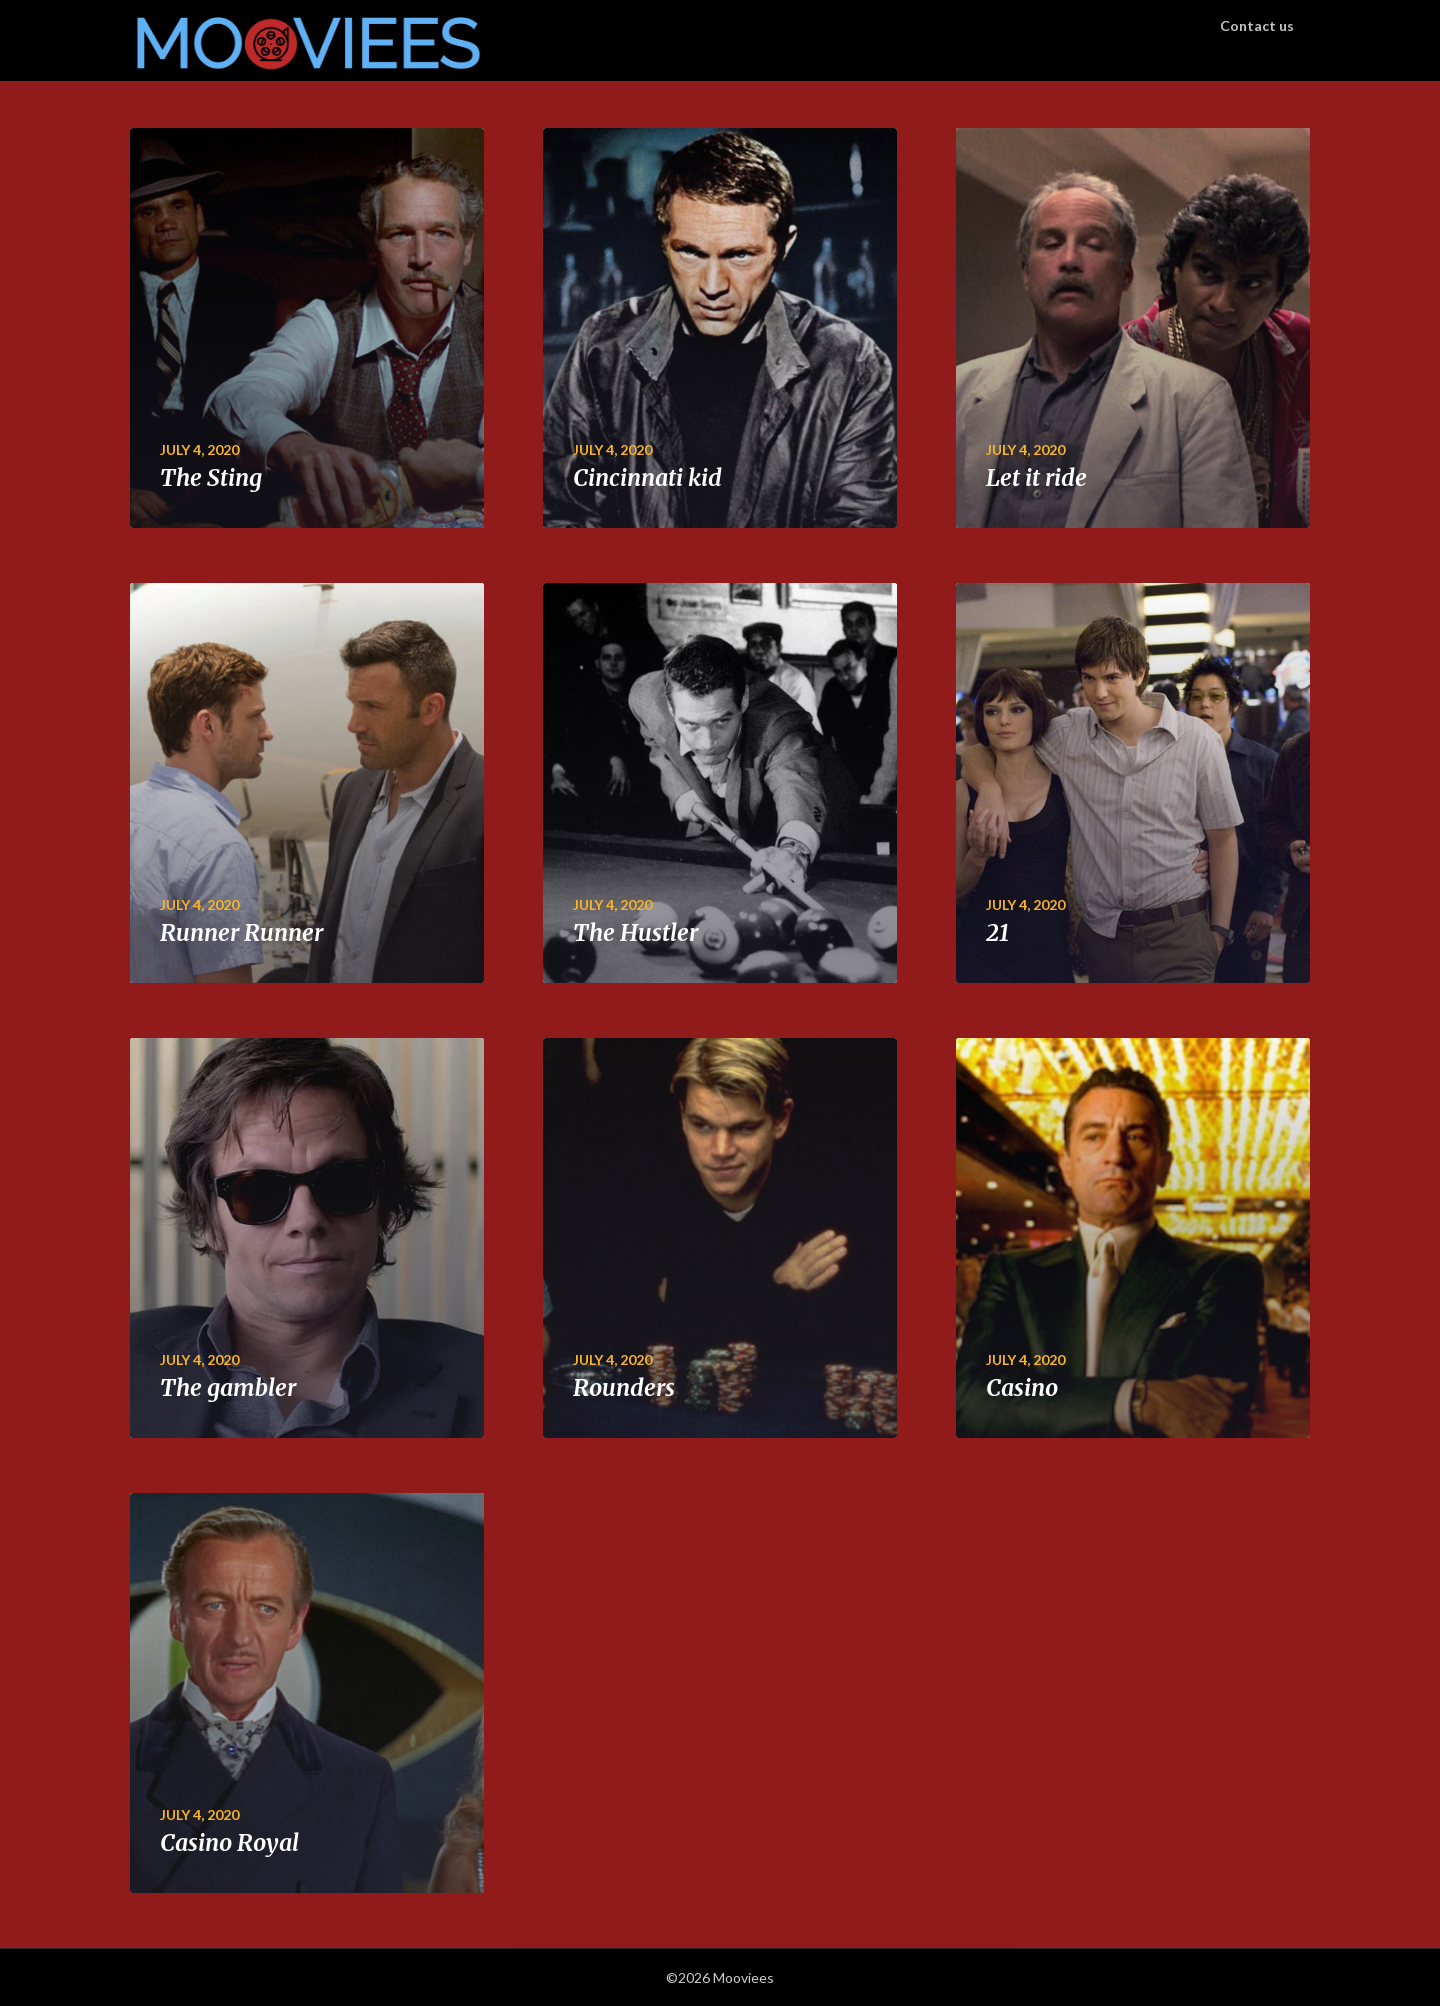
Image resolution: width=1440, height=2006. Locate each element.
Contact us (1257, 25)
